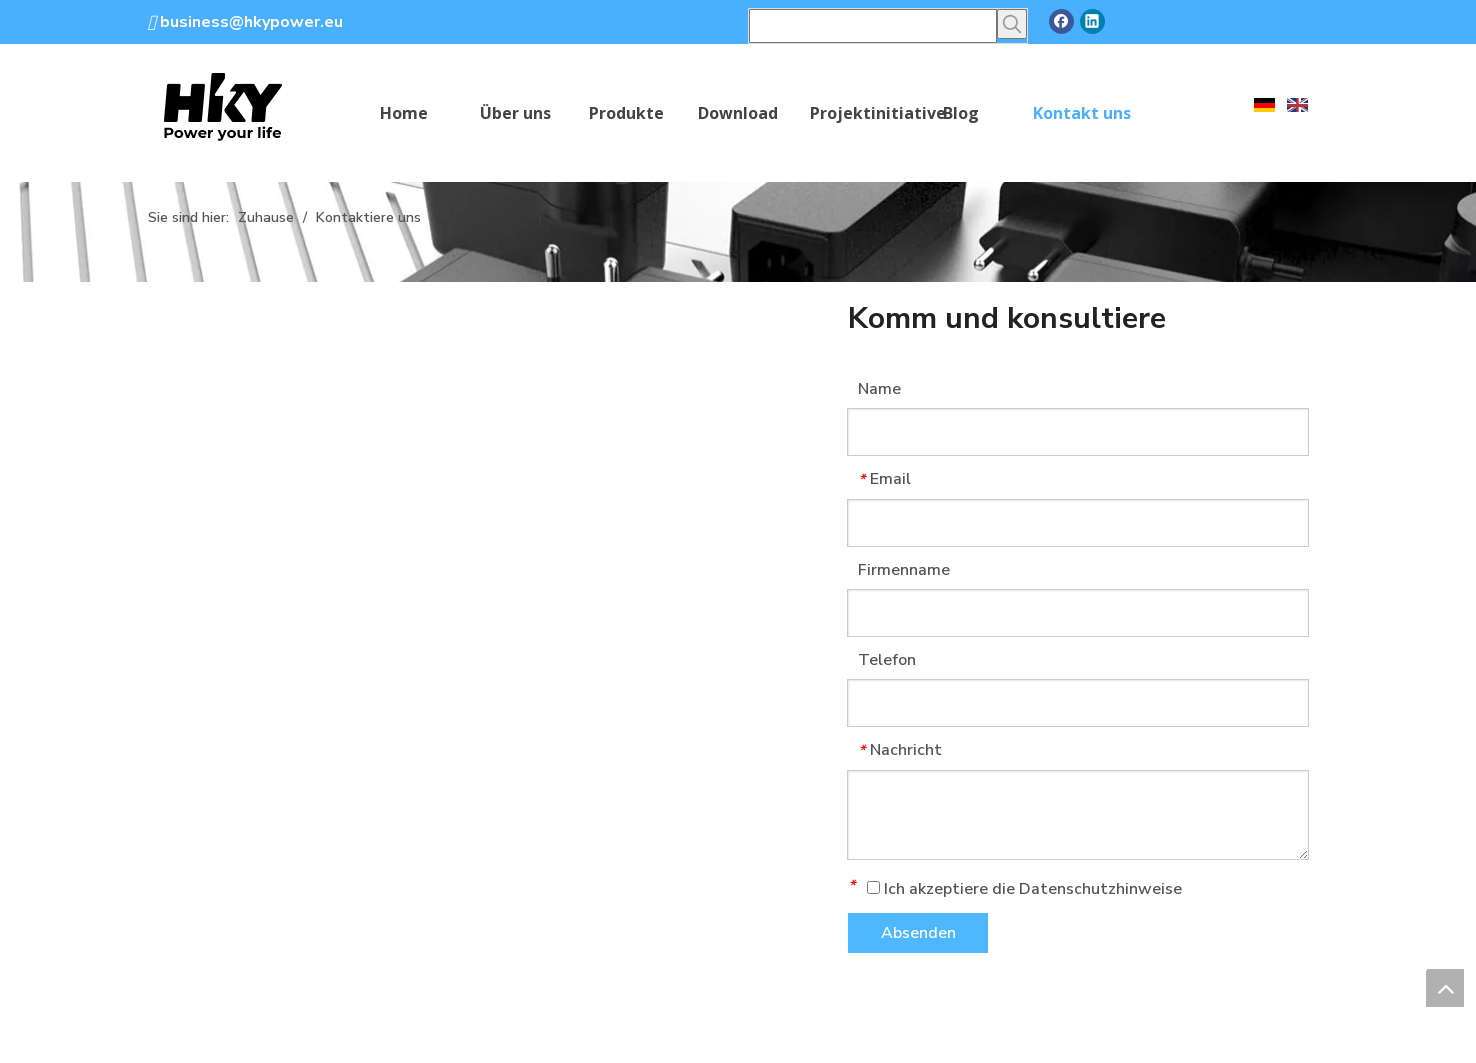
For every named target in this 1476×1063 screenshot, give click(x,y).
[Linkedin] (1092, 21)
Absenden (918, 933)
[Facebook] (1061, 21)
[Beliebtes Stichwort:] (1012, 24)
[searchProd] (873, 26)
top (1445, 988)
